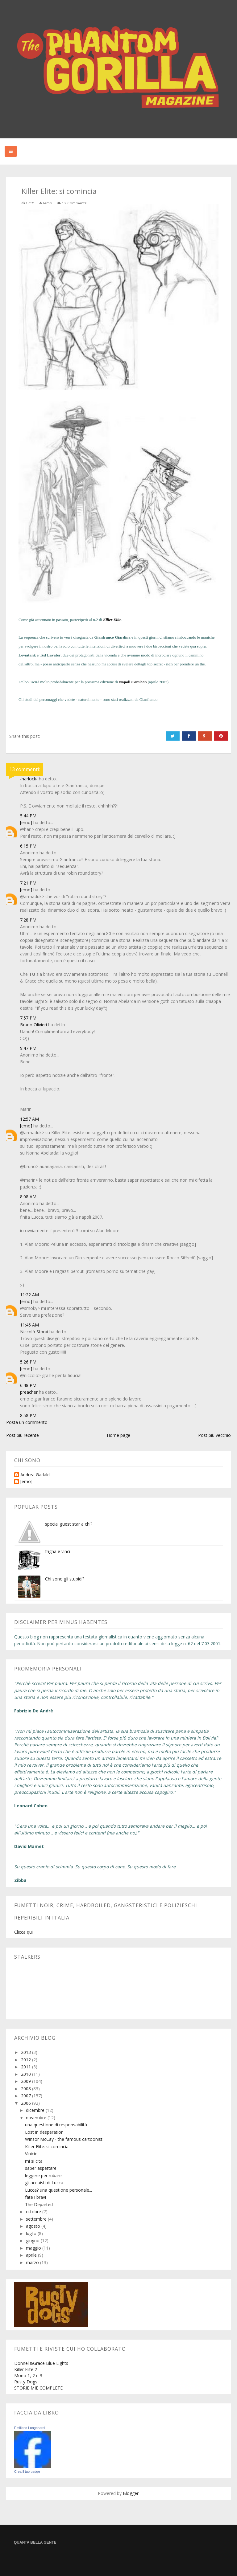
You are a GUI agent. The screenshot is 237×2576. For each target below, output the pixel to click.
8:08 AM (28, 1197)
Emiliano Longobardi (29, 2428)
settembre (37, 2219)
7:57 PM (28, 1018)
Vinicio (31, 2154)
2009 (26, 2081)
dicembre (36, 2110)
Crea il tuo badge (27, 2471)
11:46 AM (29, 1325)
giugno (33, 2240)
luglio (32, 2233)
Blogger (131, 2493)
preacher (29, 1392)
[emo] (26, 822)
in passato (60, 619)
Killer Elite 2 (25, 2369)
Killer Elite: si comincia (47, 2146)
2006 (26, 2103)
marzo (33, 2262)
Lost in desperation (44, 2132)
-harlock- (29, 779)
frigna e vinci (57, 1551)
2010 (26, 2074)
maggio (34, 2248)
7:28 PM (28, 920)
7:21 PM (28, 883)
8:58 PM (28, 1415)
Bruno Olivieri (33, 1025)
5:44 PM (28, 816)
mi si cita (34, 2161)
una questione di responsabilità (56, 2125)
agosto (33, 2226)
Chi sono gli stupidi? (64, 1579)
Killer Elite (112, 619)
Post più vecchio (214, 1435)
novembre (37, 2117)
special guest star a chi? (68, 1524)
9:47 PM (28, 1048)
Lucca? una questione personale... (58, 2190)
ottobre (34, 2211)
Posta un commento (27, 1422)
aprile (32, 2255)
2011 (26, 2067)
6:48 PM (28, 1385)
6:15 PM (28, 846)
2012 (26, 2060)
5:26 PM (28, 1362)
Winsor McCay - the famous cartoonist (63, 2139)
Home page (118, 1435)
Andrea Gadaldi (35, 1475)
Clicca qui (23, 1932)
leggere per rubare (43, 2175)
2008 (26, 2088)
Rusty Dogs (25, 2382)
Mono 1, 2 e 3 (28, 2375)
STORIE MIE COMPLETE (38, 2388)
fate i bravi (35, 2197)
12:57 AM (29, 1119)
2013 (26, 2052)
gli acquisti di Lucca (44, 2183)
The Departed (39, 2204)
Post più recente (22, 1435)
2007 (26, 2096)
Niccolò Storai (34, 1332)
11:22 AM (29, 1295)
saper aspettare (40, 2168)
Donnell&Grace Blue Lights (41, 2363)
